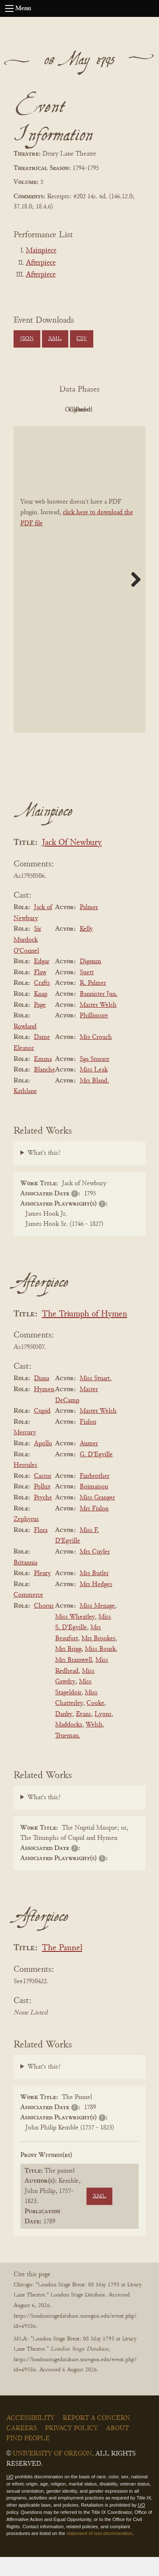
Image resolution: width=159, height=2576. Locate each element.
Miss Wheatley (75, 1636)
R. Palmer (93, 1002)
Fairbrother (94, 1495)
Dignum (90, 980)
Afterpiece (41, 263)
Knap (40, 1013)
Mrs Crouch (96, 1056)
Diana (41, 1398)
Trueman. (67, 1754)
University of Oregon (52, 2472)
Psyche (43, 1516)
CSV (81, 339)
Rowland (25, 1045)
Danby (64, 1733)
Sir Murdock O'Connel (27, 959)
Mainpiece (41, 251)
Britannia (25, 1581)
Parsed (100, 429)
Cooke (95, 1722)
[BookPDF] (79, 598)
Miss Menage (97, 1625)
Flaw (40, 991)
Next (132, 598)
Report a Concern (96, 2437)
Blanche (44, 1088)
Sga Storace (94, 1078)
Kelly (86, 948)
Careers (21, 2447)
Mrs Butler (94, 1592)
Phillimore (94, 1034)
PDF (54, 409)
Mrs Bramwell (73, 1679)
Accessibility (30, 2437)
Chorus (44, 1625)
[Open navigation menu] (9, 8)
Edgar (41, 980)
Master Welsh (98, 1024)
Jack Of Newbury (72, 862)
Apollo (43, 1462)
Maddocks (68, 1744)
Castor (42, 1495)
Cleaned (54, 429)
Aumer (89, 1462)
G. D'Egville (96, 1473)
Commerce (28, 1614)
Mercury (25, 1452)
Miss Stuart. (96, 1398)
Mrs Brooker (98, 1657)
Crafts (42, 1002)
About (117, 2447)
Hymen (44, 1408)
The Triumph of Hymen (84, 1333)
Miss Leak (94, 1088)
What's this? (44, 1172)
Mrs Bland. (94, 1099)
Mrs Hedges (96, 1603)
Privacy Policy (71, 2447)
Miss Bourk (100, 1668)
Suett (87, 991)
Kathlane (25, 1110)
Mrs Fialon (94, 1527)
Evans (83, 1733)
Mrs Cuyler (95, 1571)
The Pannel (62, 1967)
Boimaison (94, 1506)
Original (100, 409)
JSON (26, 339)
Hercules (25, 1484)
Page (40, 1024)
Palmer (89, 926)
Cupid (42, 1430)
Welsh (94, 1744)
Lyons (103, 1733)
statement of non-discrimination (99, 2552)
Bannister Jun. (98, 1013)
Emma (43, 1078)
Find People (28, 2457)
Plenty (42, 1592)
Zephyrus (26, 1538)
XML (54, 339)
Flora (40, 1549)
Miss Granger (97, 1516)
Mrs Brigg (68, 1668)
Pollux (42, 1506)
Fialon (88, 1441)
